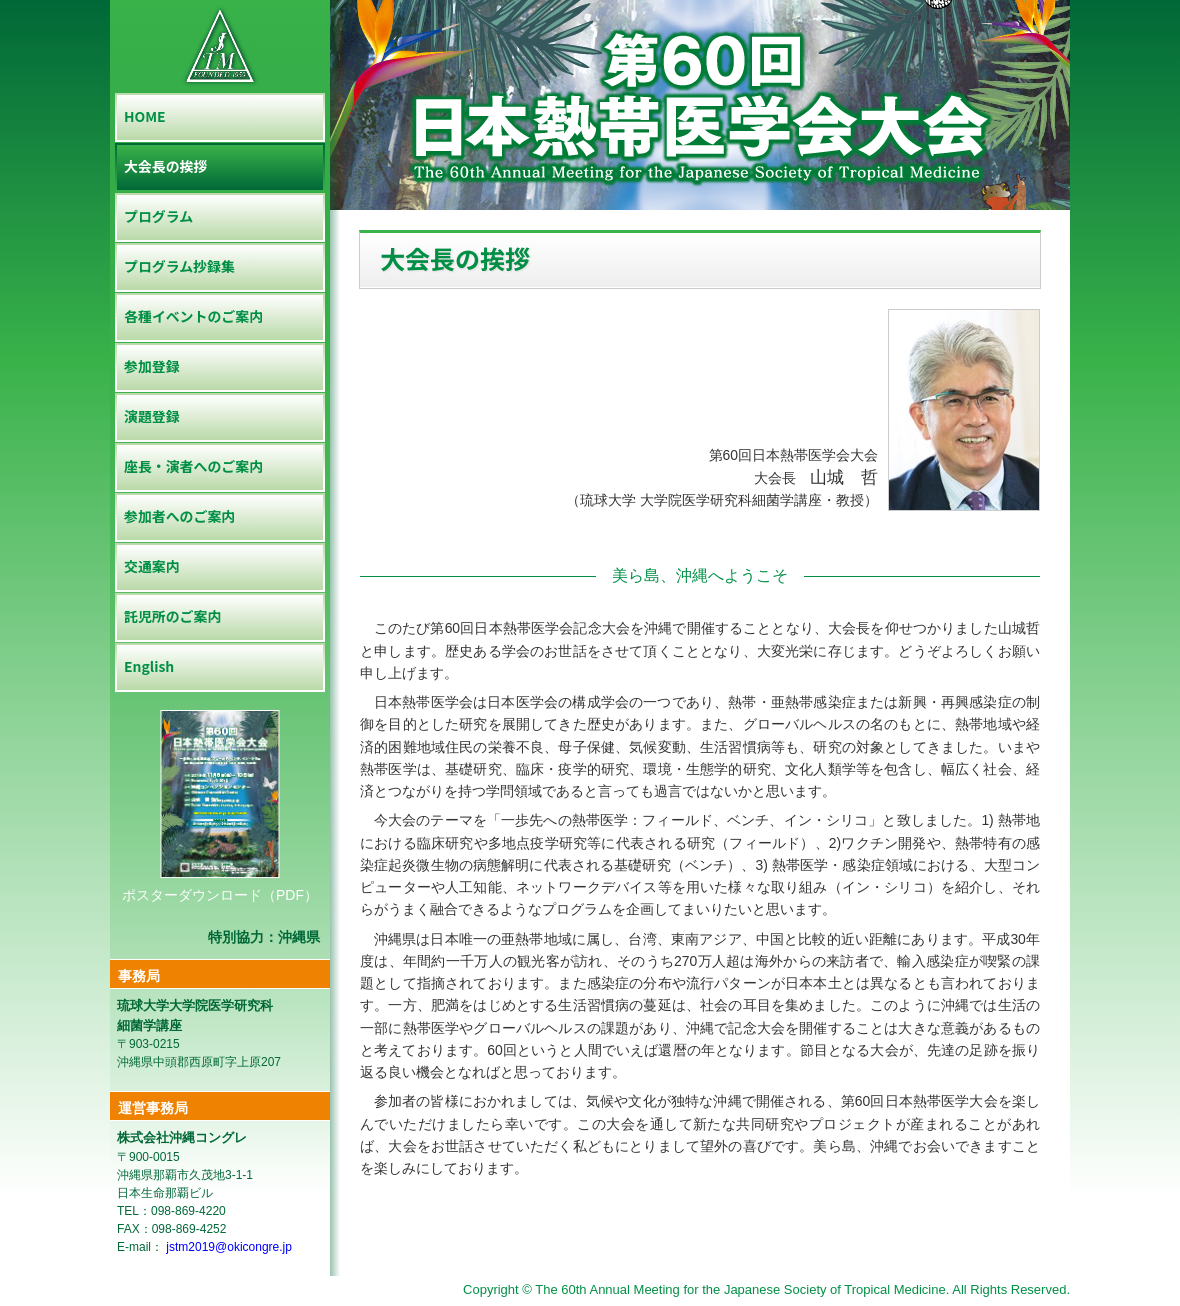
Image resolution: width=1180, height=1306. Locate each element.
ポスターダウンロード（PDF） (220, 895)
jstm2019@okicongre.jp (227, 1247)
